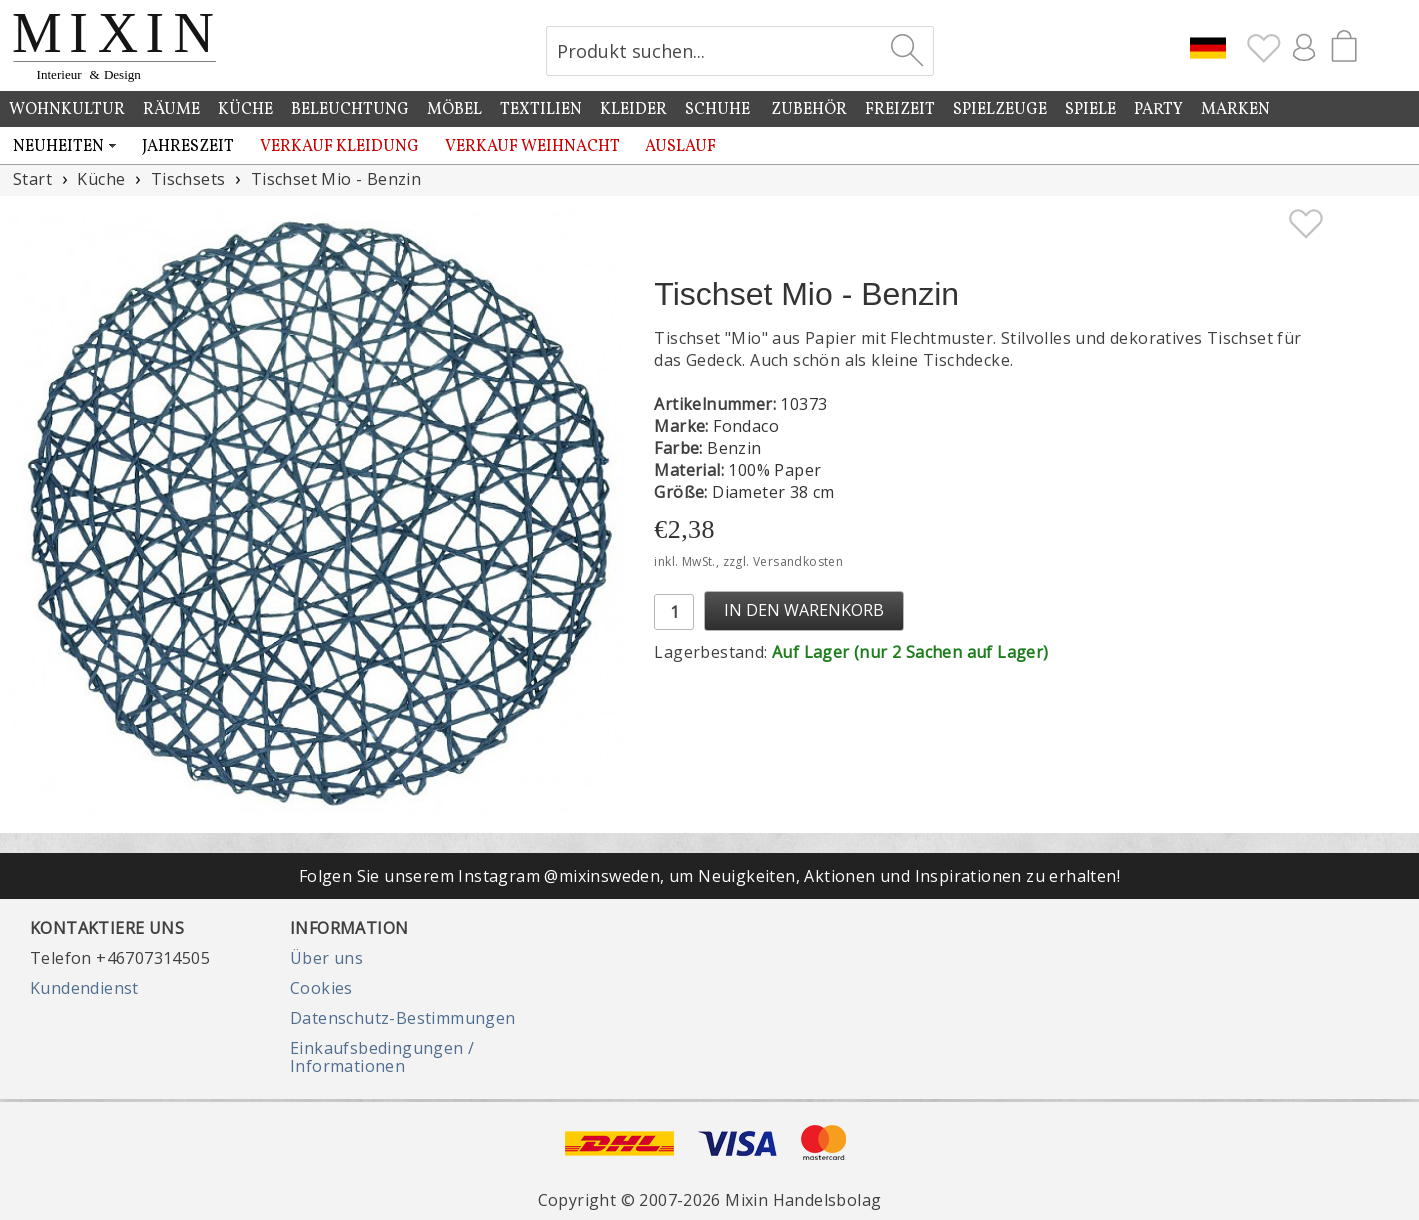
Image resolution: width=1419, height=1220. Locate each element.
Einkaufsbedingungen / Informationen (382, 1057)
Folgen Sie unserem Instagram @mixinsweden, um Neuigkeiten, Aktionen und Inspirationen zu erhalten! (709, 876)
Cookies (321, 988)
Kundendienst (84, 988)
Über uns (326, 958)
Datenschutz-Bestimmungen (403, 1018)
